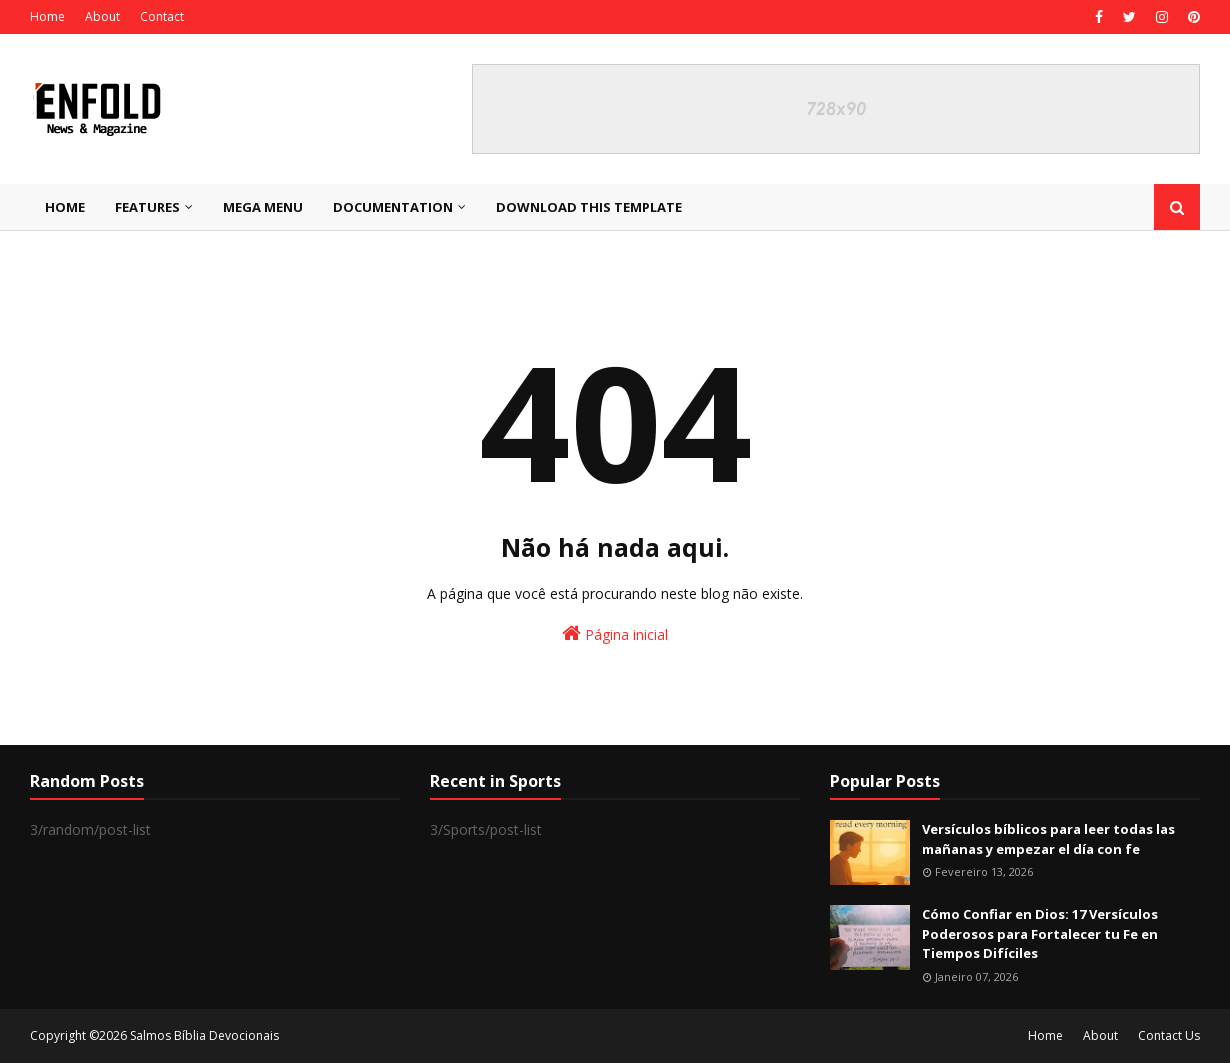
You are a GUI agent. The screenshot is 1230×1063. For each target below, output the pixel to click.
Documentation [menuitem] (393, 207)
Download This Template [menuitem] (589, 207)
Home (47, 16)
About (102, 16)
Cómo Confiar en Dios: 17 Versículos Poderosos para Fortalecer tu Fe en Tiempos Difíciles (1040, 933)
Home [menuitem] (65, 207)
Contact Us (1169, 1035)
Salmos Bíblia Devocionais (204, 1035)
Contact (162, 16)
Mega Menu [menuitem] (263, 207)
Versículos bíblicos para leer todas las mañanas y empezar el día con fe (1048, 839)
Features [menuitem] (147, 207)
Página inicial (615, 633)
